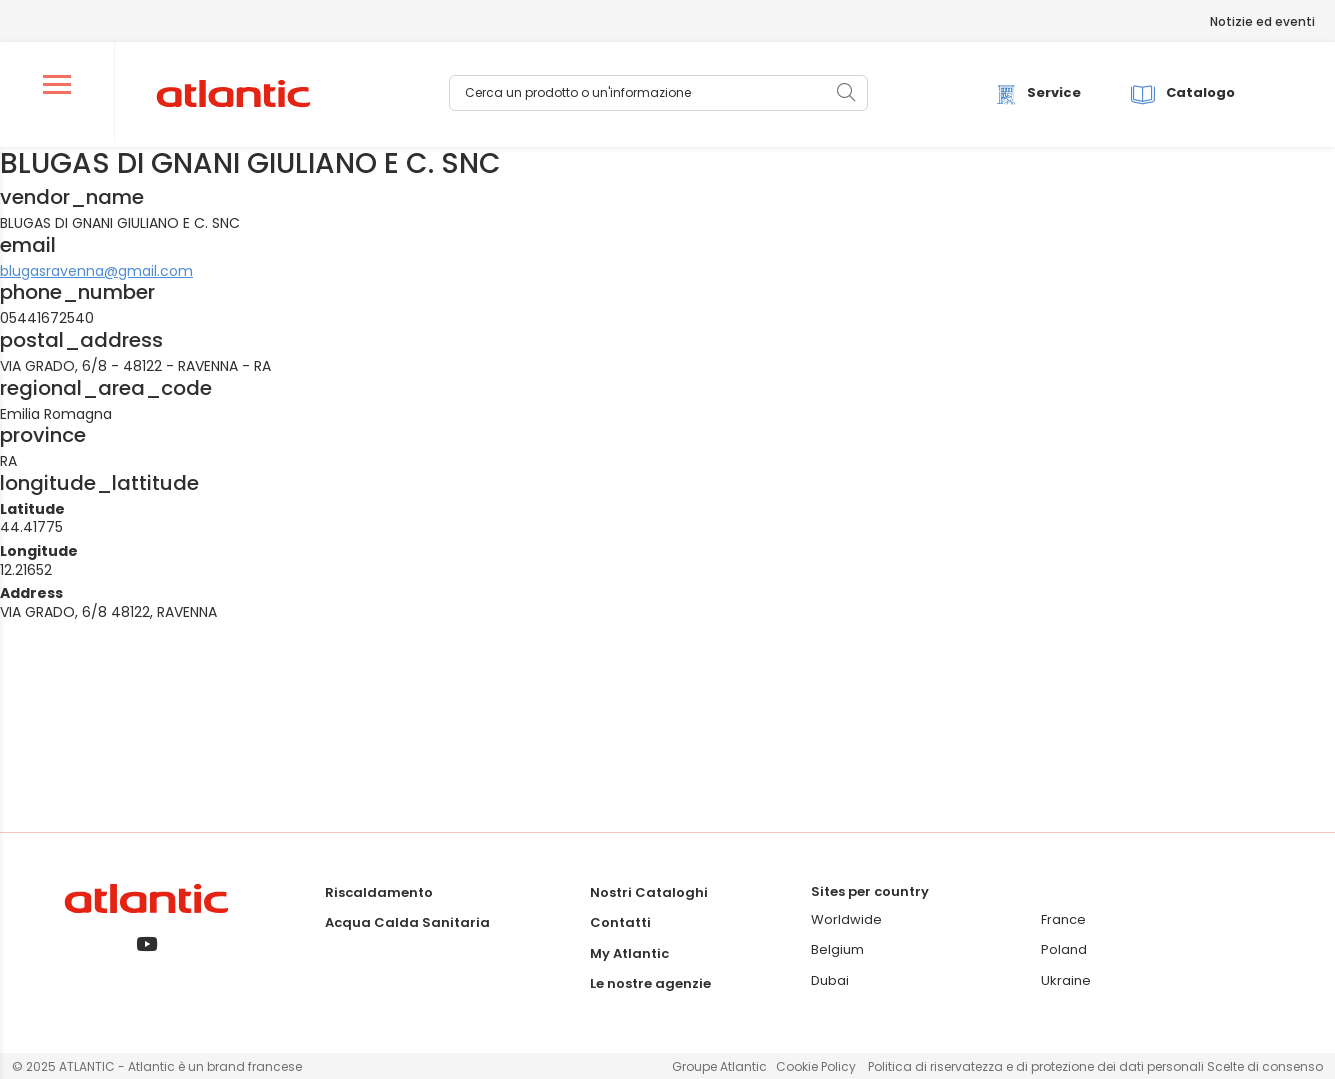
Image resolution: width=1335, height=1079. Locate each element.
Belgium (837, 949)
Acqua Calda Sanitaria (407, 922)
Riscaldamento (379, 892)
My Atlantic (629, 953)
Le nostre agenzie (650, 983)
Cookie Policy (816, 1066)
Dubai (830, 980)
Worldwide (846, 919)
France (1063, 919)
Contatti (620, 922)
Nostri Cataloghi (649, 892)
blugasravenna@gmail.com (96, 271)
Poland (1064, 949)
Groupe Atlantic (719, 1066)
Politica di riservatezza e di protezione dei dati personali (1037, 1066)
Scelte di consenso (1265, 1066)
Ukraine (1066, 980)
